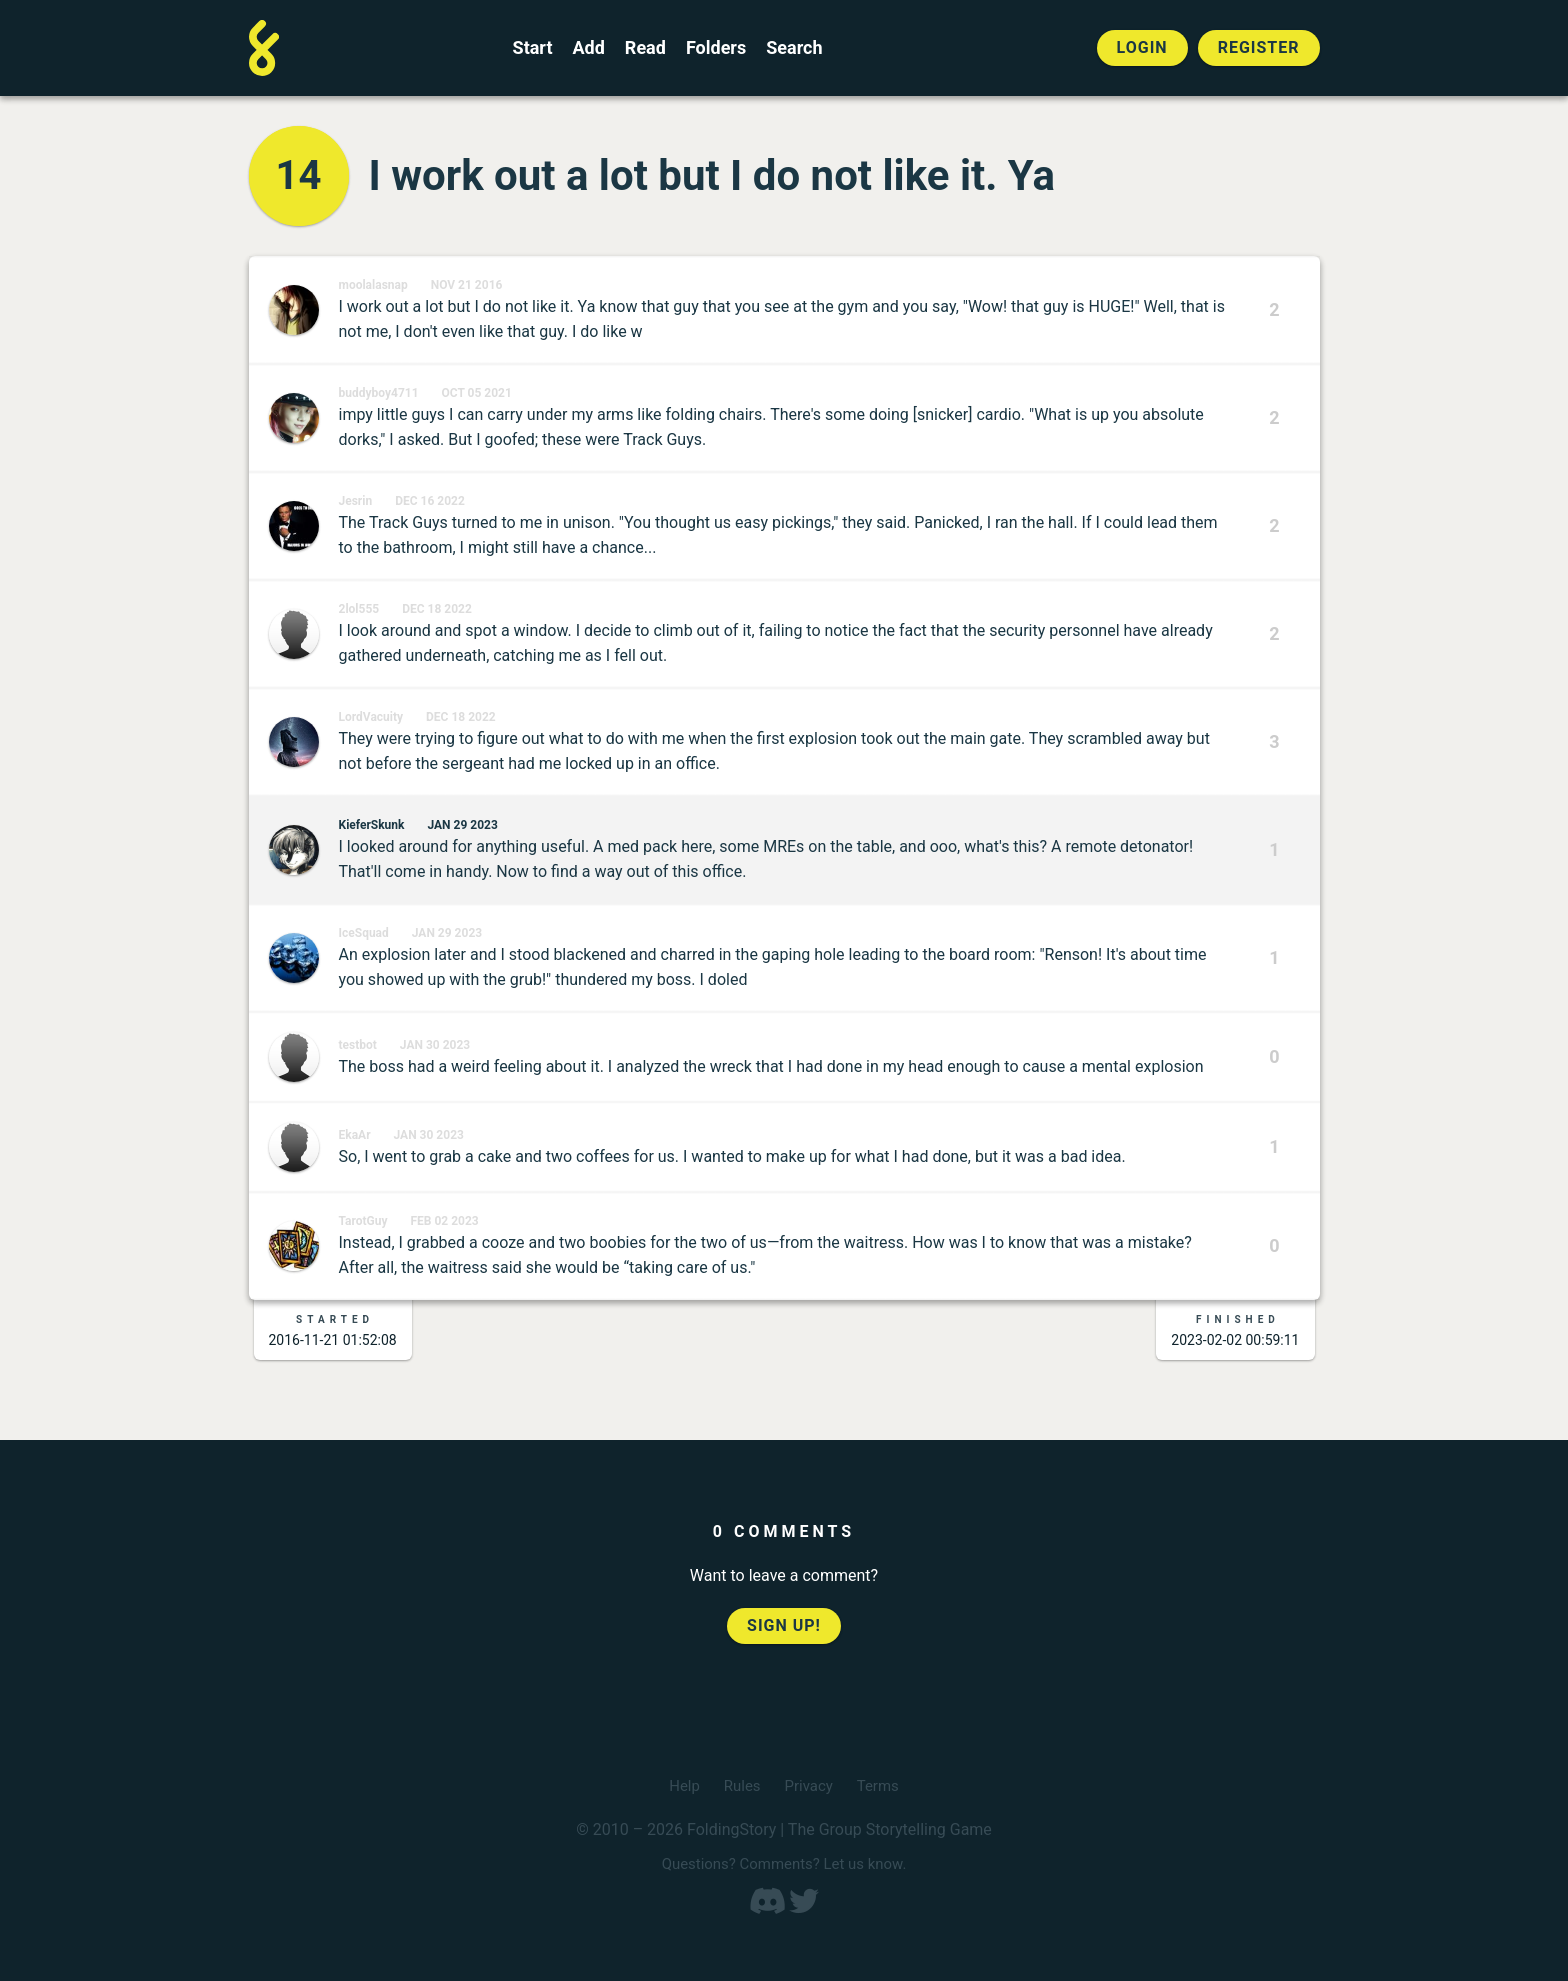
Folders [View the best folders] (716, 48)
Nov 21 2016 (467, 285)
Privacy (810, 1785)
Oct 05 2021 (477, 393)
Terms (881, 1785)
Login (1142, 47)
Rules (739, 1785)
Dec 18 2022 (437, 609)
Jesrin (356, 501)
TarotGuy (363, 1221)
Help (680, 1785)
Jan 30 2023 (435, 1045)
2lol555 (359, 609)
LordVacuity (371, 717)
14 (299, 175)
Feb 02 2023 (444, 1221)
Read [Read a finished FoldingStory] (645, 48)
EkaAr (355, 1135)
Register (1259, 47)
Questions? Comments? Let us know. (784, 1863)
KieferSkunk (372, 825)
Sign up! (784, 1625)
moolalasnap (373, 285)
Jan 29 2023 (462, 825)
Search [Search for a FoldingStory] (794, 48)
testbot (358, 1045)
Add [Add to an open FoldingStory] (588, 48)
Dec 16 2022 (430, 501)
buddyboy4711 (379, 393)
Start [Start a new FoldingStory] (533, 48)
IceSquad (364, 933)
